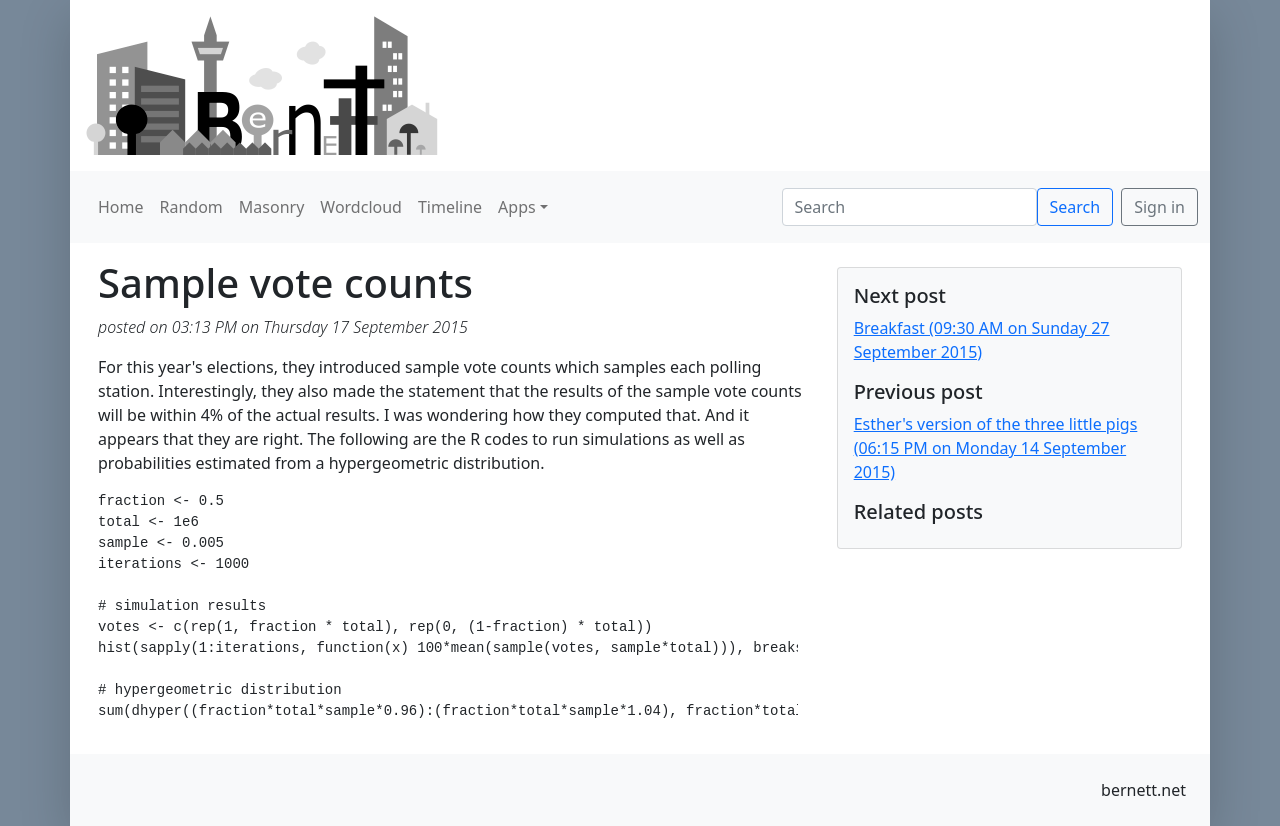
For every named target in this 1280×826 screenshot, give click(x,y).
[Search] (909, 207)
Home (121, 207)
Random (191, 207)
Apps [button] (517, 207)
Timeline (450, 207)
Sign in (1159, 207)
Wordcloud (361, 207)
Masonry (272, 207)
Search (1075, 207)
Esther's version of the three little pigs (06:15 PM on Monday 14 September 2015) (996, 448)
